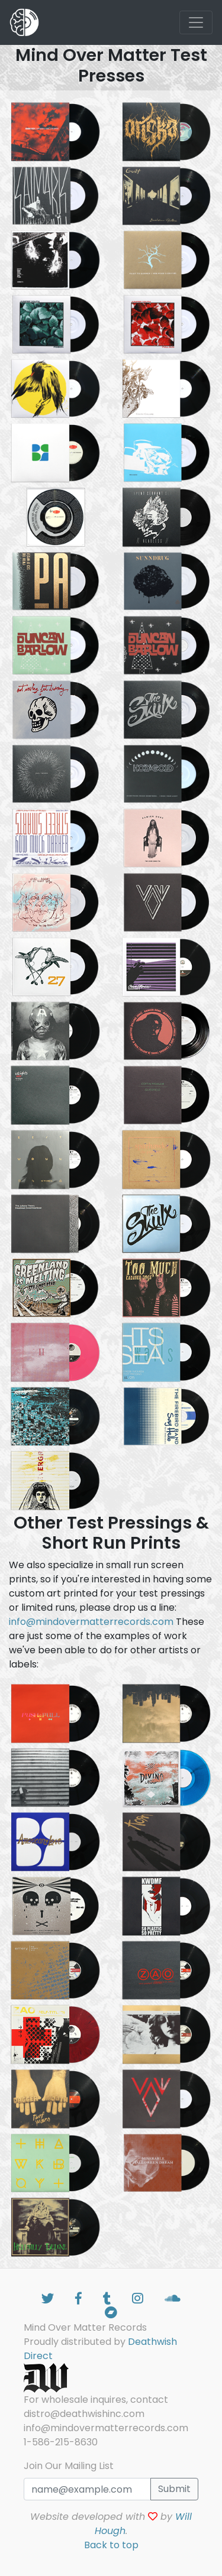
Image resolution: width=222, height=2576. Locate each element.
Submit (174, 2489)
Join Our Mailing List (69, 2466)
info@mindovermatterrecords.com (91, 1621)
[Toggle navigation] (196, 22)
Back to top (111, 2545)
